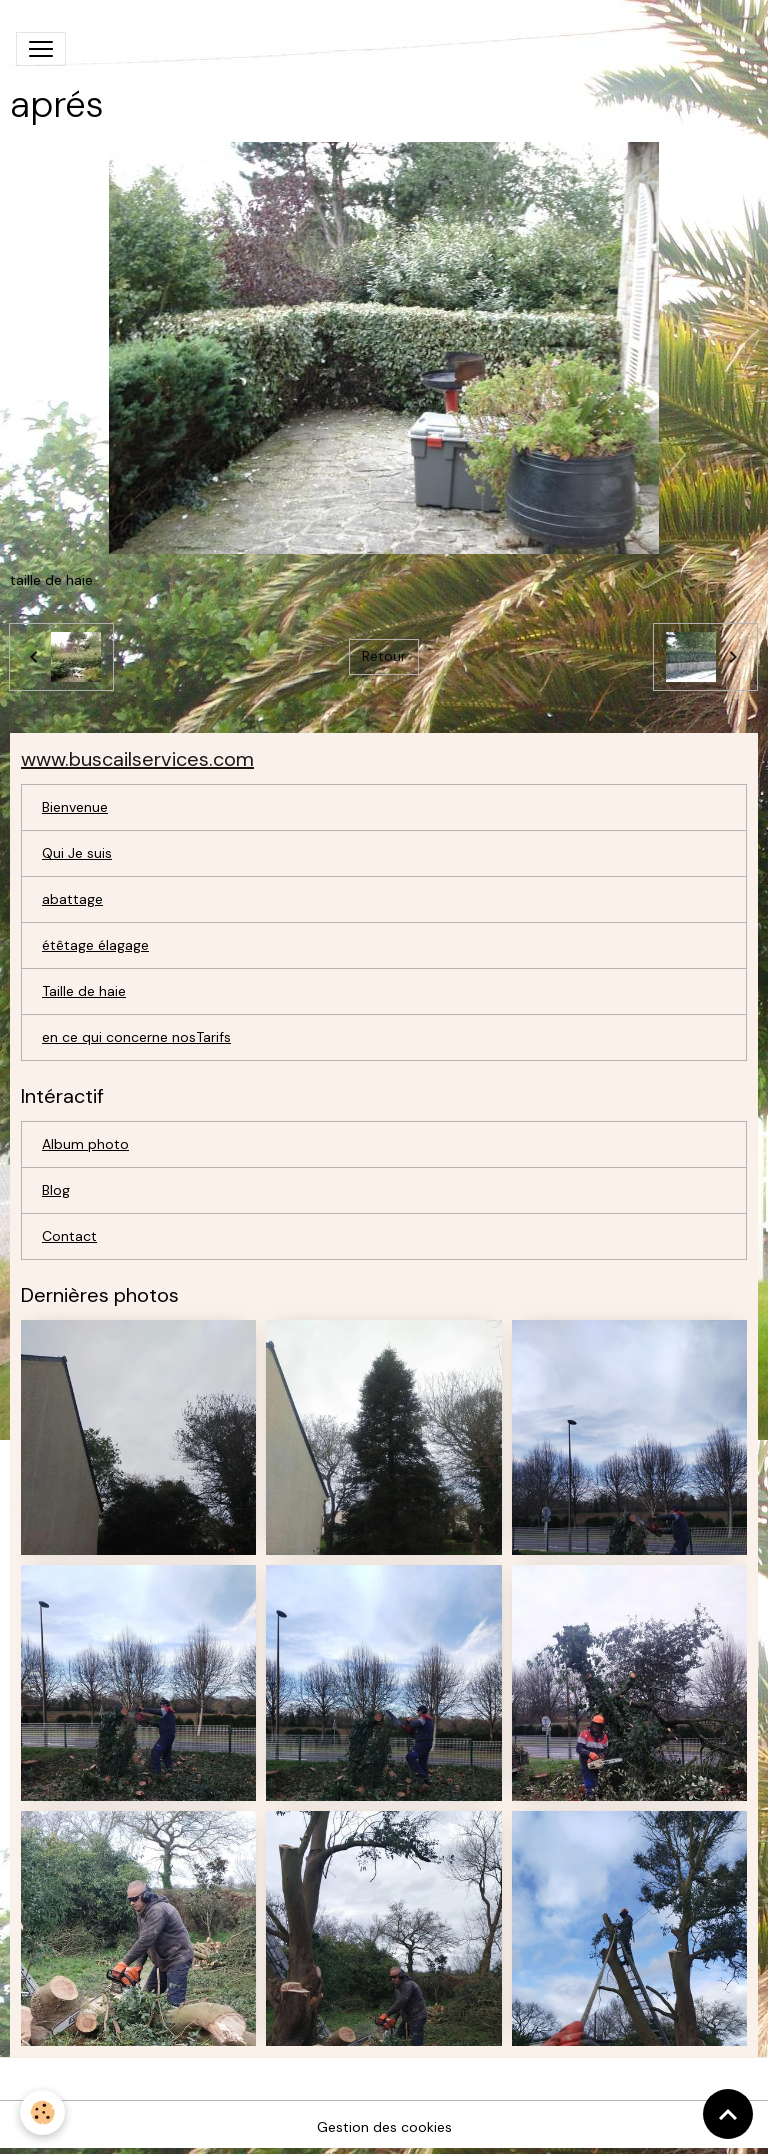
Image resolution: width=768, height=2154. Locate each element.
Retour (384, 656)
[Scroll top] (728, 2114)
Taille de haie (84, 991)
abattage (72, 899)
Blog (56, 1190)
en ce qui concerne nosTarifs (136, 1037)
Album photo (85, 1144)
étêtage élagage (95, 945)
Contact (69, 1236)
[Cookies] (42, 2112)
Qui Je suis (77, 853)
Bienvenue (75, 807)
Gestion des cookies (384, 2127)
